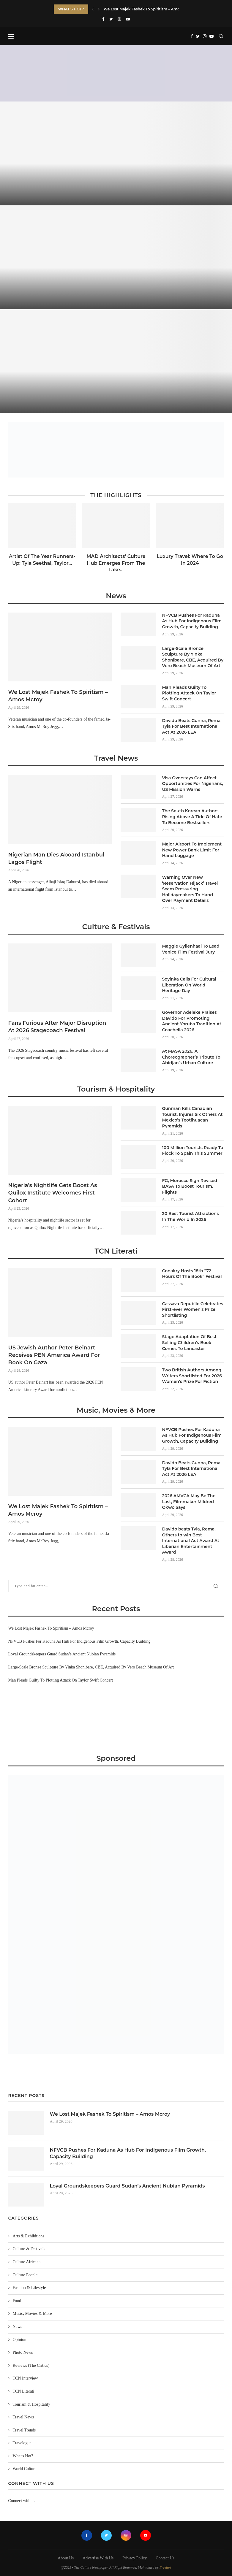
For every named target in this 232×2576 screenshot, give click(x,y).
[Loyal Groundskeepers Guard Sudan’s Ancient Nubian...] (116, 361)
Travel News (116, 758)
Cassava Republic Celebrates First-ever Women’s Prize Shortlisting (192, 1309)
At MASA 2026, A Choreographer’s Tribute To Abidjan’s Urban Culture (191, 1057)
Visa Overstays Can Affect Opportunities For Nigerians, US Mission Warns (192, 783)
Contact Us (165, 2558)
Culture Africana (27, 2262)
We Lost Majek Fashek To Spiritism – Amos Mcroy (58, 696)
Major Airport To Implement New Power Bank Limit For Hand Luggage (192, 849)
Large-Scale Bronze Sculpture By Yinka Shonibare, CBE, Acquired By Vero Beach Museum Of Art (193, 657)
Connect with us (21, 2501)
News (116, 595)
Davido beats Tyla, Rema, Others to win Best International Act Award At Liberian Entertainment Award (191, 1540)
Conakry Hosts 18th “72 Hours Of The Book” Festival (192, 1273)
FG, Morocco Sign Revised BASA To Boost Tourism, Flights (189, 1186)
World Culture (25, 2468)
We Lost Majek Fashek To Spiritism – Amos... (144, 9)
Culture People (25, 2275)
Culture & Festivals (116, 926)
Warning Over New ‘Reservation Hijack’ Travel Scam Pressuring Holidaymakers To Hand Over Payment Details (190, 889)
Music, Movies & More (116, 1410)
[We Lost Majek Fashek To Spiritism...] (116, 153)
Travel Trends (24, 2430)
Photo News (23, 2352)
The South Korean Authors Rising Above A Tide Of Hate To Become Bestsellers (192, 816)
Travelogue (22, 2443)
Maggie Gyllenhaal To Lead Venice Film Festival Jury (191, 949)
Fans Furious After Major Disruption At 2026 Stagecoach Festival (57, 1027)
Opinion (19, 2339)
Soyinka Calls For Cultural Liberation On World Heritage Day (189, 984)
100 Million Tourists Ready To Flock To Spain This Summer (192, 1150)
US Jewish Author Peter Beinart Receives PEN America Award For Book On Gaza (54, 1355)
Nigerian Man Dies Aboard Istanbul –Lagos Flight (58, 858)
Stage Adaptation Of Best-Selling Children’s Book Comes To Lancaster (190, 1342)
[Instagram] (119, 19)
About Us (66, 2558)
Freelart (165, 2567)
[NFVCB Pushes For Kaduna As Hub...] (116, 257)
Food (17, 2301)
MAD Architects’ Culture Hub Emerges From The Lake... (115, 562)
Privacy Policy (134, 2558)
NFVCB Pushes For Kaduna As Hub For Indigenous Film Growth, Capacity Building (192, 621)
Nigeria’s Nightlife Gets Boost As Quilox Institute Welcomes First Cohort (52, 1192)
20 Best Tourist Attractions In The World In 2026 (190, 1216)
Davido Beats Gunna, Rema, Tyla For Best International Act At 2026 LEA (192, 726)
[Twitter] (111, 19)
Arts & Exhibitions (29, 2236)
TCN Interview (25, 2378)
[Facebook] (103, 19)
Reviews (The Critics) (31, 2365)
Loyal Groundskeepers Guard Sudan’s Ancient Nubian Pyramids (62, 1654)
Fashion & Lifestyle (29, 2287)
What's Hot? (23, 2456)
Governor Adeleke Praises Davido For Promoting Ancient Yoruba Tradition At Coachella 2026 (192, 1021)
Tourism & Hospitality (116, 1089)
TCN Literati (115, 1251)
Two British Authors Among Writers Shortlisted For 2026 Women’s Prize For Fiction (192, 1375)
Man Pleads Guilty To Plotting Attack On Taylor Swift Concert (189, 693)
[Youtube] (128, 19)
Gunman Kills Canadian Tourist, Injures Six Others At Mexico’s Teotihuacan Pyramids (192, 1117)
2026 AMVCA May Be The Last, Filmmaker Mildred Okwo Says (189, 1501)
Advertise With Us (98, 2558)
